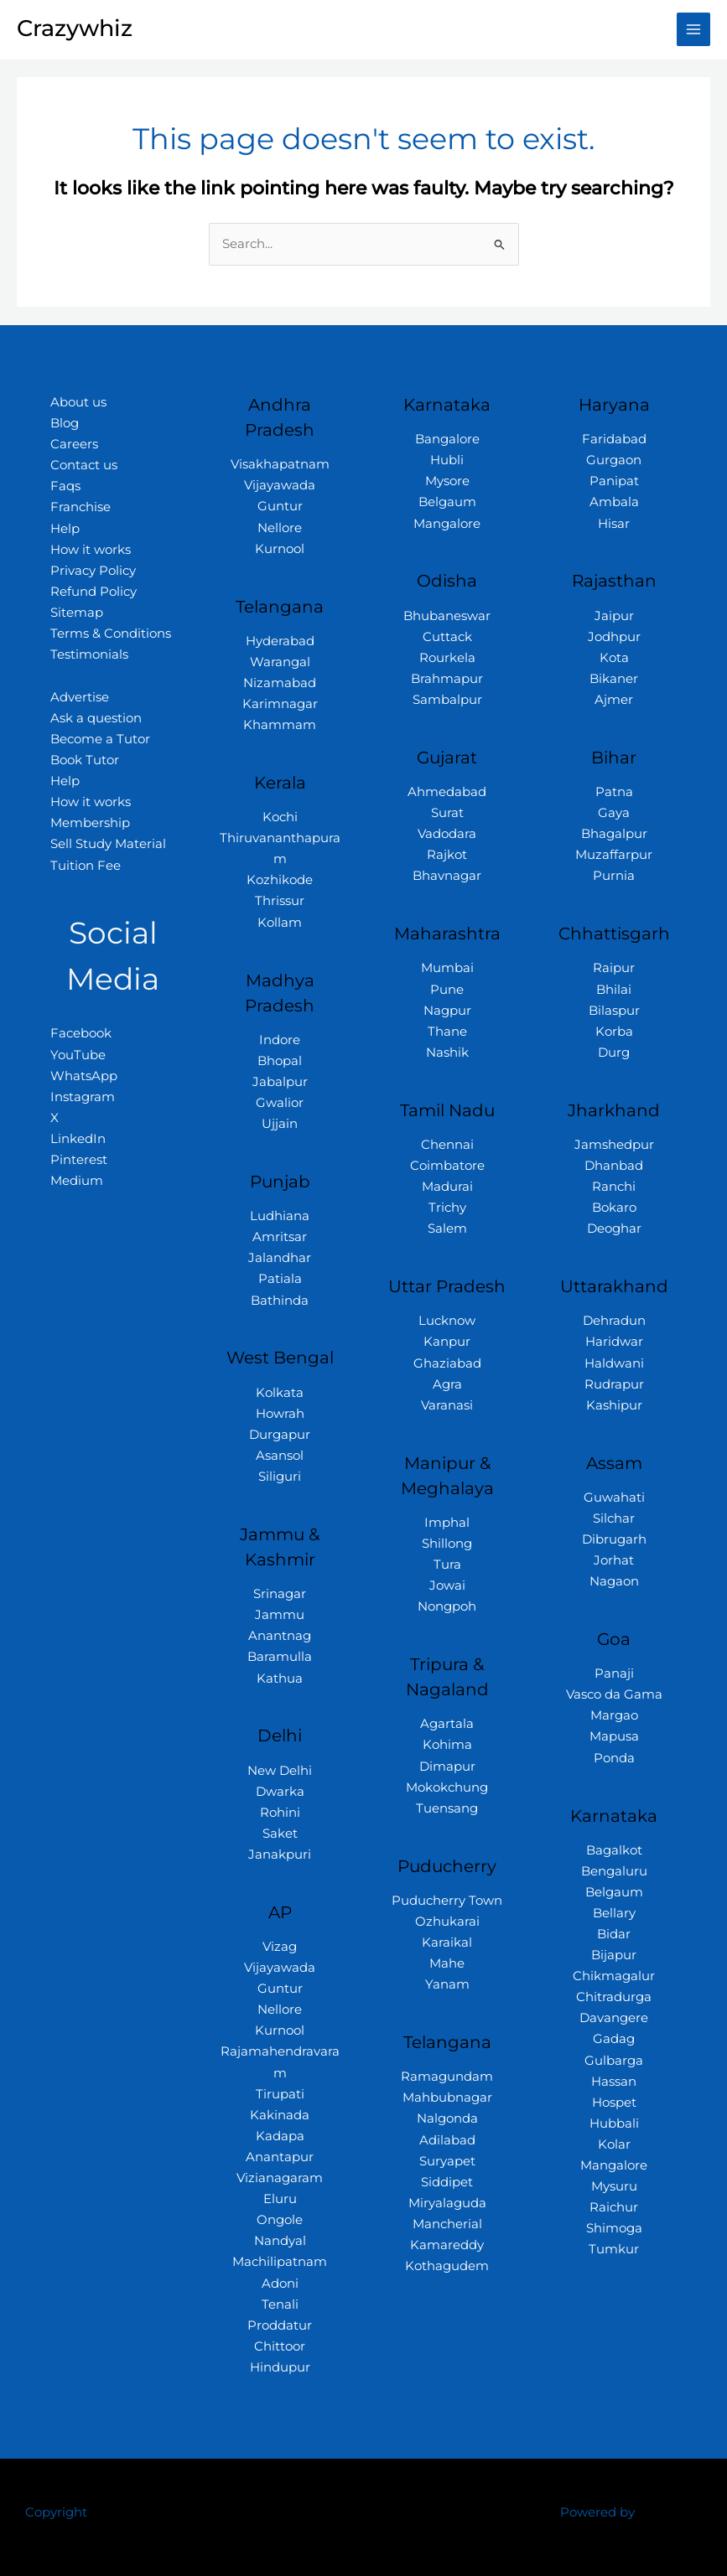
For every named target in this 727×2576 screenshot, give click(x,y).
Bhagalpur (614, 833)
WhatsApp (83, 1076)
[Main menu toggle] (693, 29)
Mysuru (614, 2186)
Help (65, 528)
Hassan (613, 2081)
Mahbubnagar (447, 2097)
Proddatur (279, 2325)
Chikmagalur (614, 1976)
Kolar (614, 2144)
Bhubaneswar (447, 615)
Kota (614, 657)
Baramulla (279, 1656)
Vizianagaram (279, 2177)
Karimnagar (280, 703)
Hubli (447, 460)
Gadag (614, 2038)
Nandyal (280, 2240)
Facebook (81, 1033)
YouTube (78, 1055)
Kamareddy (447, 2245)
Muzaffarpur (613, 854)
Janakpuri (279, 1854)
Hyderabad (280, 641)
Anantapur (280, 2157)
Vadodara (447, 833)
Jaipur (614, 615)
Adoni (280, 2283)
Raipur (614, 967)
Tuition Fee (85, 865)
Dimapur (447, 1766)
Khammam (279, 724)
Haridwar (614, 1341)
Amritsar (279, 1236)
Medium (76, 1180)
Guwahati (614, 1497)
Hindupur (280, 2367)
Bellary (614, 1913)
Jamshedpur (614, 1144)
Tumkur (614, 2249)
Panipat (614, 481)
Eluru (280, 2198)
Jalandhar (279, 1257)
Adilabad (447, 2140)
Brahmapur (447, 678)
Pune (447, 989)
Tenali (280, 2304)
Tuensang (447, 1808)
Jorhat (614, 1560)
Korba (614, 1031)
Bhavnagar (447, 875)
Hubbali (614, 2123)
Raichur (613, 2207)
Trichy (447, 1207)
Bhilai (613, 989)
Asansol (280, 1455)
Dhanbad (613, 1165)
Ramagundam (447, 2076)
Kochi (280, 817)
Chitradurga (614, 1996)
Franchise (80, 507)
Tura (447, 1564)
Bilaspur (614, 1010)
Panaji (614, 1673)
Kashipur (614, 1405)
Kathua (280, 1678)
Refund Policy (93, 591)
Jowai (447, 1585)
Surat (447, 812)
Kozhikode (280, 879)
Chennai (447, 1144)
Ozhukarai (447, 1921)
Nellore (279, 527)
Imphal (447, 1522)
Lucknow (446, 1320)
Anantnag (279, 1635)
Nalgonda (447, 2118)
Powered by (597, 2512)
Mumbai (447, 967)
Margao (614, 1715)
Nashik (447, 1052)
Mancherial (447, 2224)
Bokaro (614, 1207)
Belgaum (447, 502)
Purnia (614, 875)
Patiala (280, 1278)
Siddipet (447, 2182)
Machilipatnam (279, 2261)
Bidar (614, 1934)
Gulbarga (613, 2060)
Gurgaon (613, 460)
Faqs (65, 486)
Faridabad (614, 439)
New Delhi (279, 1770)
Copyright (56, 2512)
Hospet (614, 2102)
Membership (90, 822)
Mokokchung (447, 1787)
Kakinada (279, 2115)
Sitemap (76, 612)
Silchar (614, 1518)
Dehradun (614, 1320)
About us (78, 402)
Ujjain (280, 1123)
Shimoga (614, 2228)
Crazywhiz (74, 28)
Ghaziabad (447, 1363)
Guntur (280, 506)
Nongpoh (447, 1606)
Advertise (79, 697)
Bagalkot (614, 1850)
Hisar (614, 523)
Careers (74, 444)
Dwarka (280, 1791)
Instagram (82, 1096)
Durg (614, 1052)
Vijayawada (279, 485)
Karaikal (447, 1942)
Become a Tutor (100, 739)
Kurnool (279, 548)
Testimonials (89, 654)
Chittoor (279, 2346)
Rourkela (447, 657)
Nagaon (614, 1581)
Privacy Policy (93, 570)
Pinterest (78, 1159)
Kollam (279, 922)
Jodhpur (614, 636)
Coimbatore (447, 1165)
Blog (64, 423)
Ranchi (614, 1186)
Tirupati (280, 2094)
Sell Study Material (108, 843)
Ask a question (96, 718)
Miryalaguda (447, 2203)
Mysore (447, 481)
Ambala (614, 502)
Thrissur (279, 900)
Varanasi (447, 1405)
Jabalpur (280, 1081)
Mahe (447, 1963)
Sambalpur (447, 699)
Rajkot (447, 854)
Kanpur (446, 1341)
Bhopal (279, 1060)
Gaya (614, 812)
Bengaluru (614, 1871)
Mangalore (446, 523)
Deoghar (614, 1228)
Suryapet (447, 2161)
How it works (90, 549)
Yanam (447, 1984)
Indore (279, 1039)
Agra (447, 1384)
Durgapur (279, 1434)
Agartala (447, 1723)
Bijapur (613, 1955)
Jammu (279, 1614)
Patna (614, 791)
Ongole (280, 2219)
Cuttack (447, 636)
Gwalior (280, 1102)
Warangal (280, 662)
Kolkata (280, 1392)
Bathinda (280, 1300)
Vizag (279, 1946)
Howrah (280, 1413)
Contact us (83, 465)
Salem (447, 1228)
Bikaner (613, 678)
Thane (447, 1031)
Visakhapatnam (280, 464)
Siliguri (279, 1476)
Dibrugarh (614, 1539)
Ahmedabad (447, 791)
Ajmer (614, 699)
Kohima (447, 1744)
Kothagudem (447, 2265)
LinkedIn (78, 1138)
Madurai (447, 1186)
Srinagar (279, 1593)
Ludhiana (279, 1215)
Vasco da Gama (614, 1694)
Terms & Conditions (110, 633)
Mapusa (614, 1736)
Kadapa (280, 2136)
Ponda (614, 1758)
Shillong (447, 1543)
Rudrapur (614, 1384)
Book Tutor (84, 760)
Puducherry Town (447, 1900)
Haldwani (614, 1363)
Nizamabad (279, 683)
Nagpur (447, 1010)
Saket (280, 1833)
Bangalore (447, 439)
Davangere (613, 2017)
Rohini (280, 1812)
